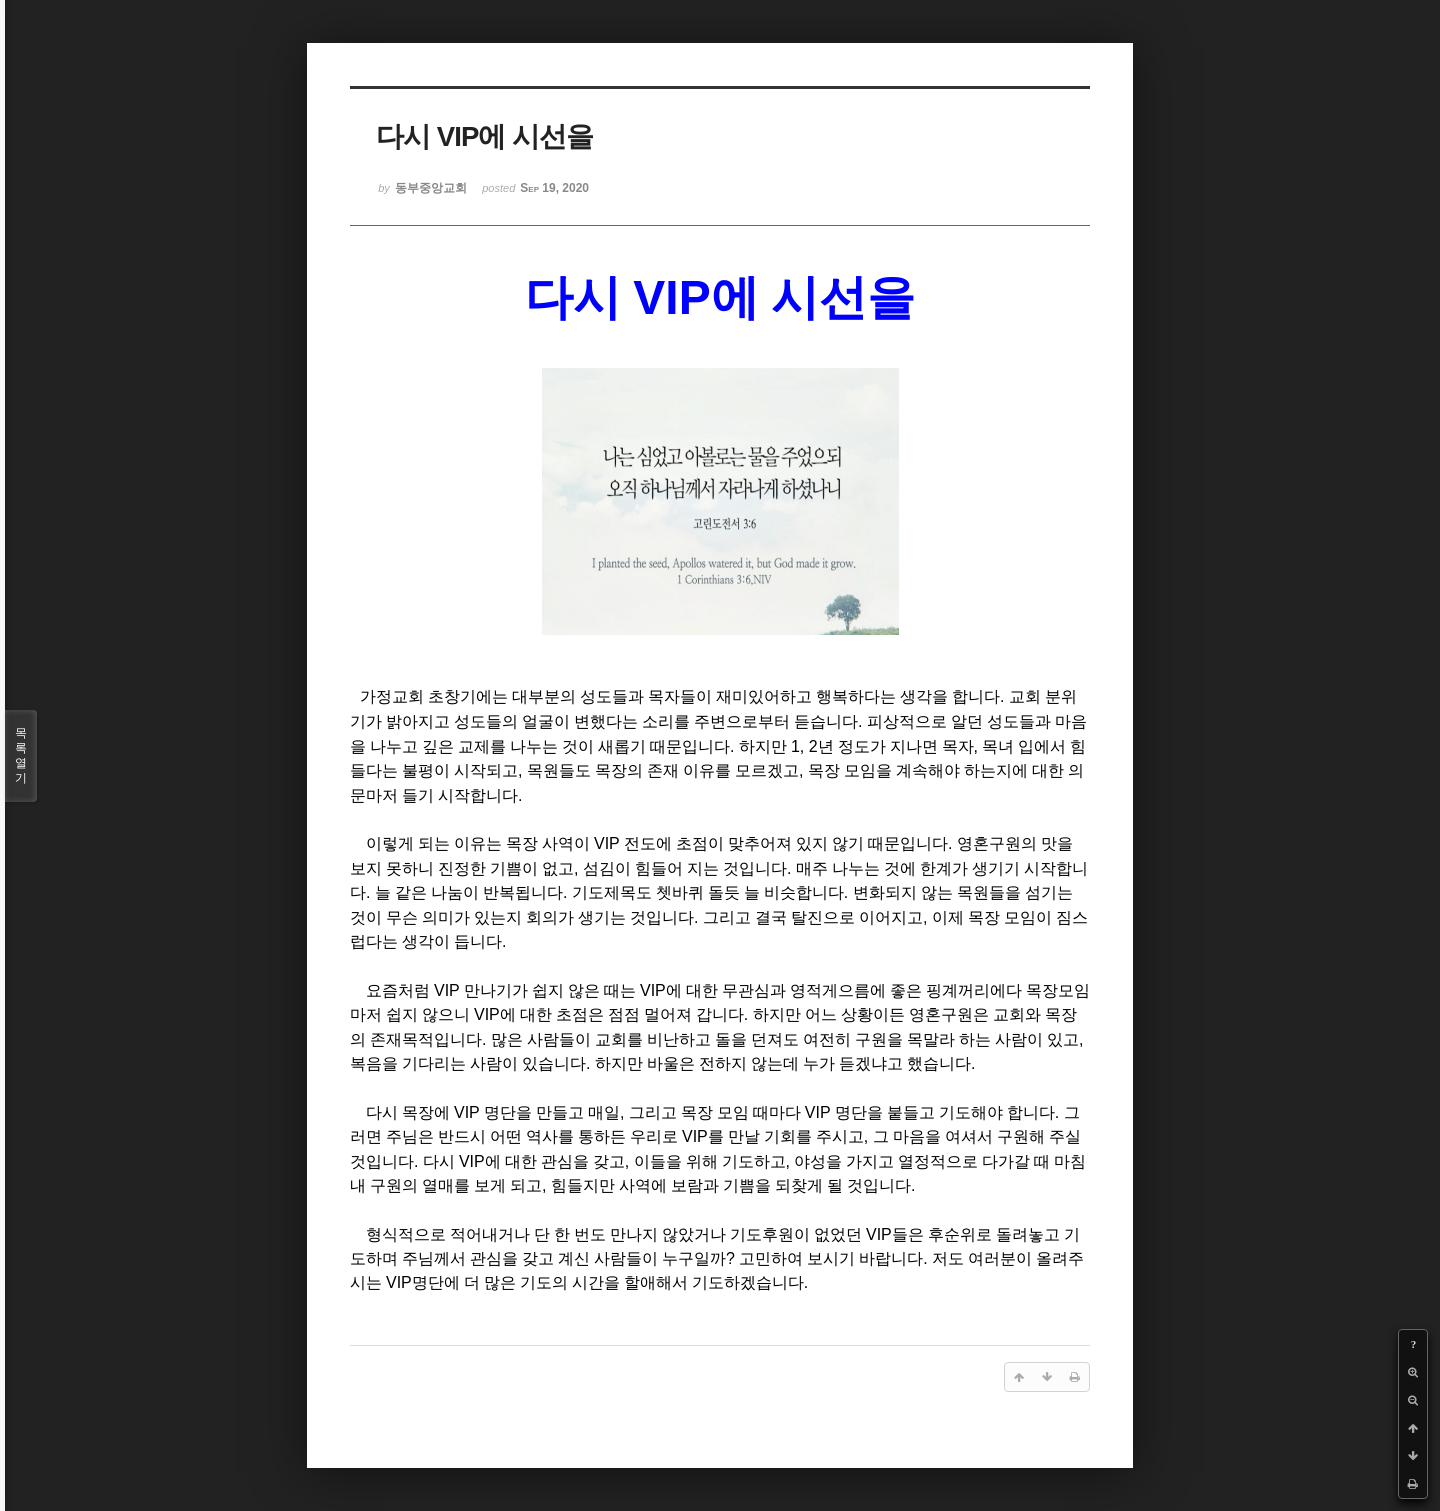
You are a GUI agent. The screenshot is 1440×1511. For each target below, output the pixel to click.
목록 (21, 756)
